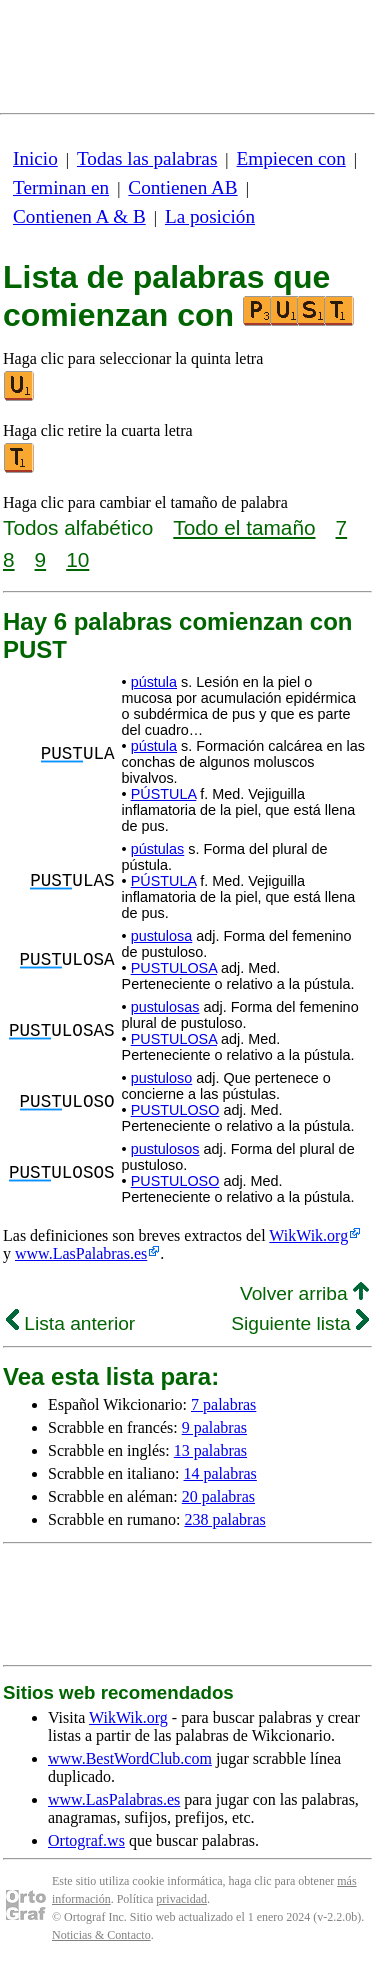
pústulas (158, 849)
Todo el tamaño (244, 527)
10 (77, 559)
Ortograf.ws (86, 1840)
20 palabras (218, 1496)
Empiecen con (291, 158)
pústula (154, 682)
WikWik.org (308, 1235)
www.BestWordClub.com (130, 1758)
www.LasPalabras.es (81, 1253)
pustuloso (162, 1078)
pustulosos (165, 1149)
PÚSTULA (164, 794)
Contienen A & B (79, 216)
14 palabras (220, 1473)
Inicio (35, 158)
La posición (210, 216)
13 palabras (210, 1450)
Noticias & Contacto (101, 1935)
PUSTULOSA (174, 968)
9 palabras (214, 1427)
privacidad (181, 1899)
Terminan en (61, 187)
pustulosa (162, 936)
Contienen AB (182, 187)
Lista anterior (70, 1323)
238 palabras (224, 1519)
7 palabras (223, 1404)
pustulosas (165, 1007)
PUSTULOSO (175, 1110)
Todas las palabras (147, 158)
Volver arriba (304, 1293)
